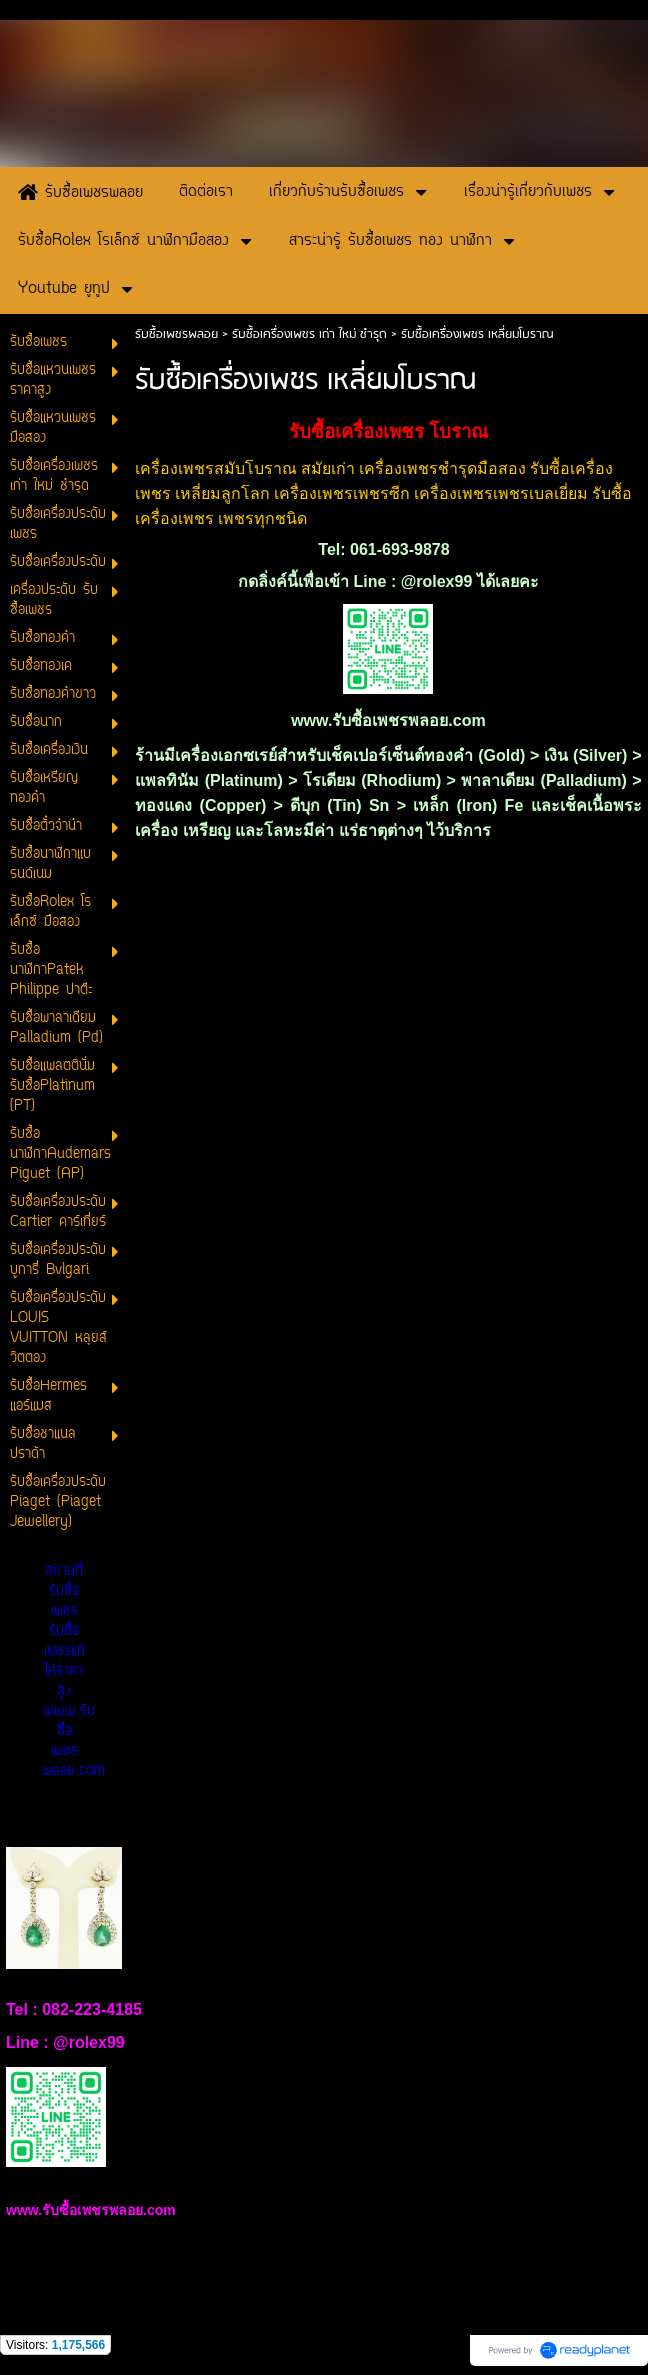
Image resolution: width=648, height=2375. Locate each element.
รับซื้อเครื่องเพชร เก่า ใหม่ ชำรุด (309, 334)
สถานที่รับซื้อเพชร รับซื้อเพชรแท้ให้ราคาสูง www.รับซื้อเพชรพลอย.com (74, 1671)
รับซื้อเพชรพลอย (176, 334)
